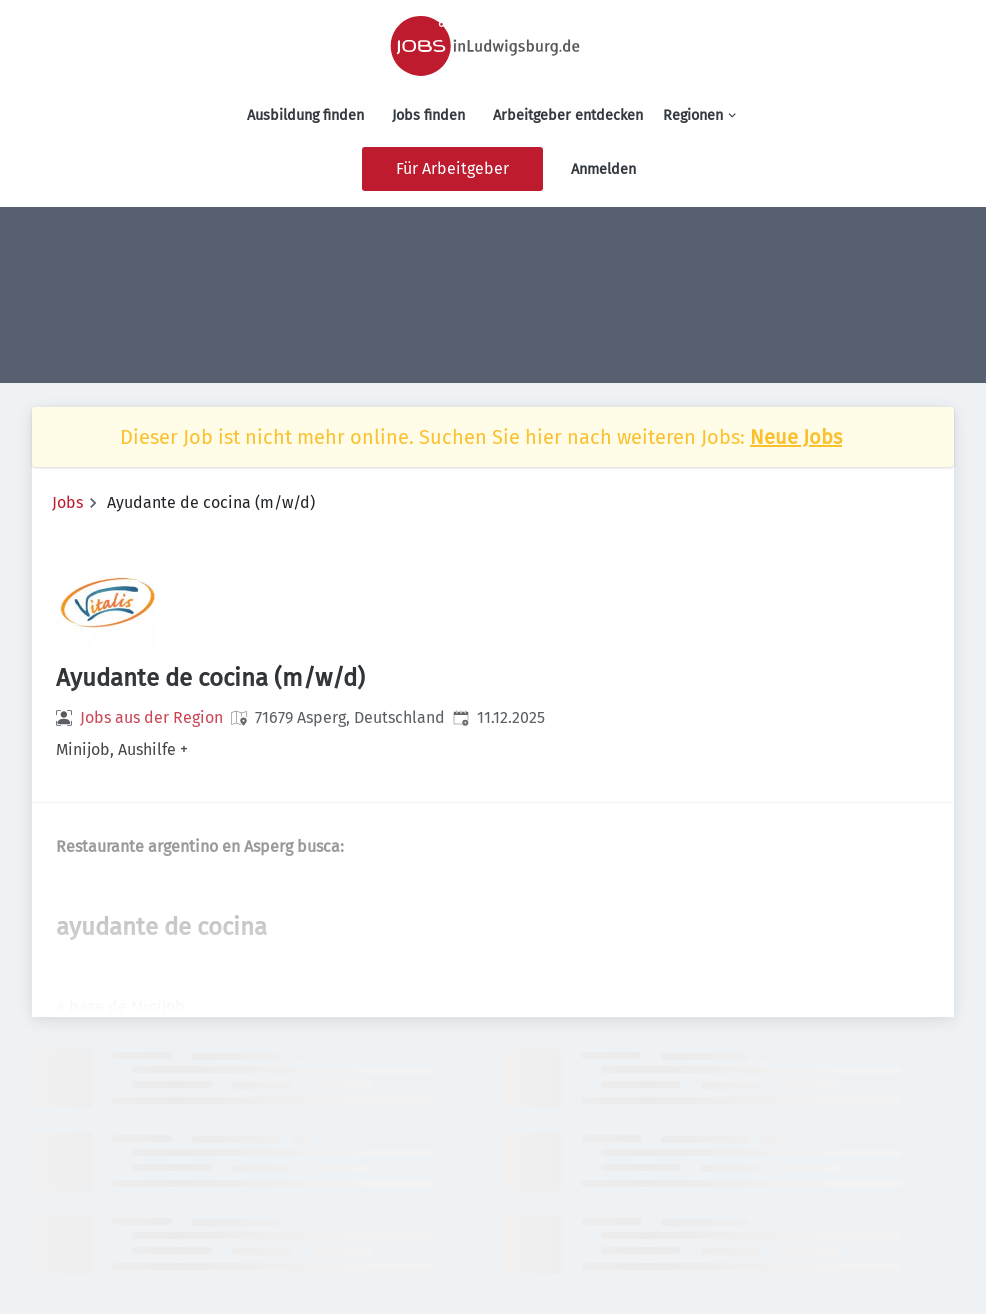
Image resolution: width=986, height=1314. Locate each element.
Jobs (67, 502)
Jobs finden (428, 115)
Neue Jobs (796, 437)
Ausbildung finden (305, 115)
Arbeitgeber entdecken (568, 115)
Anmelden (603, 169)
